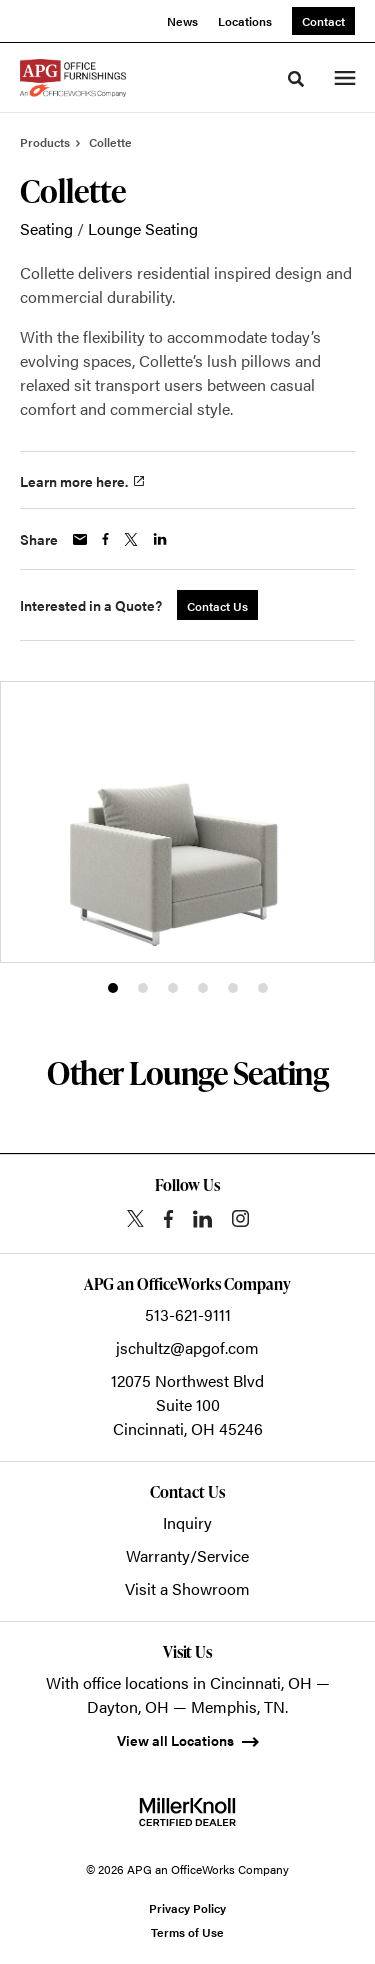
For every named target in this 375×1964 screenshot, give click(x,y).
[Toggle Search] (296, 79)
